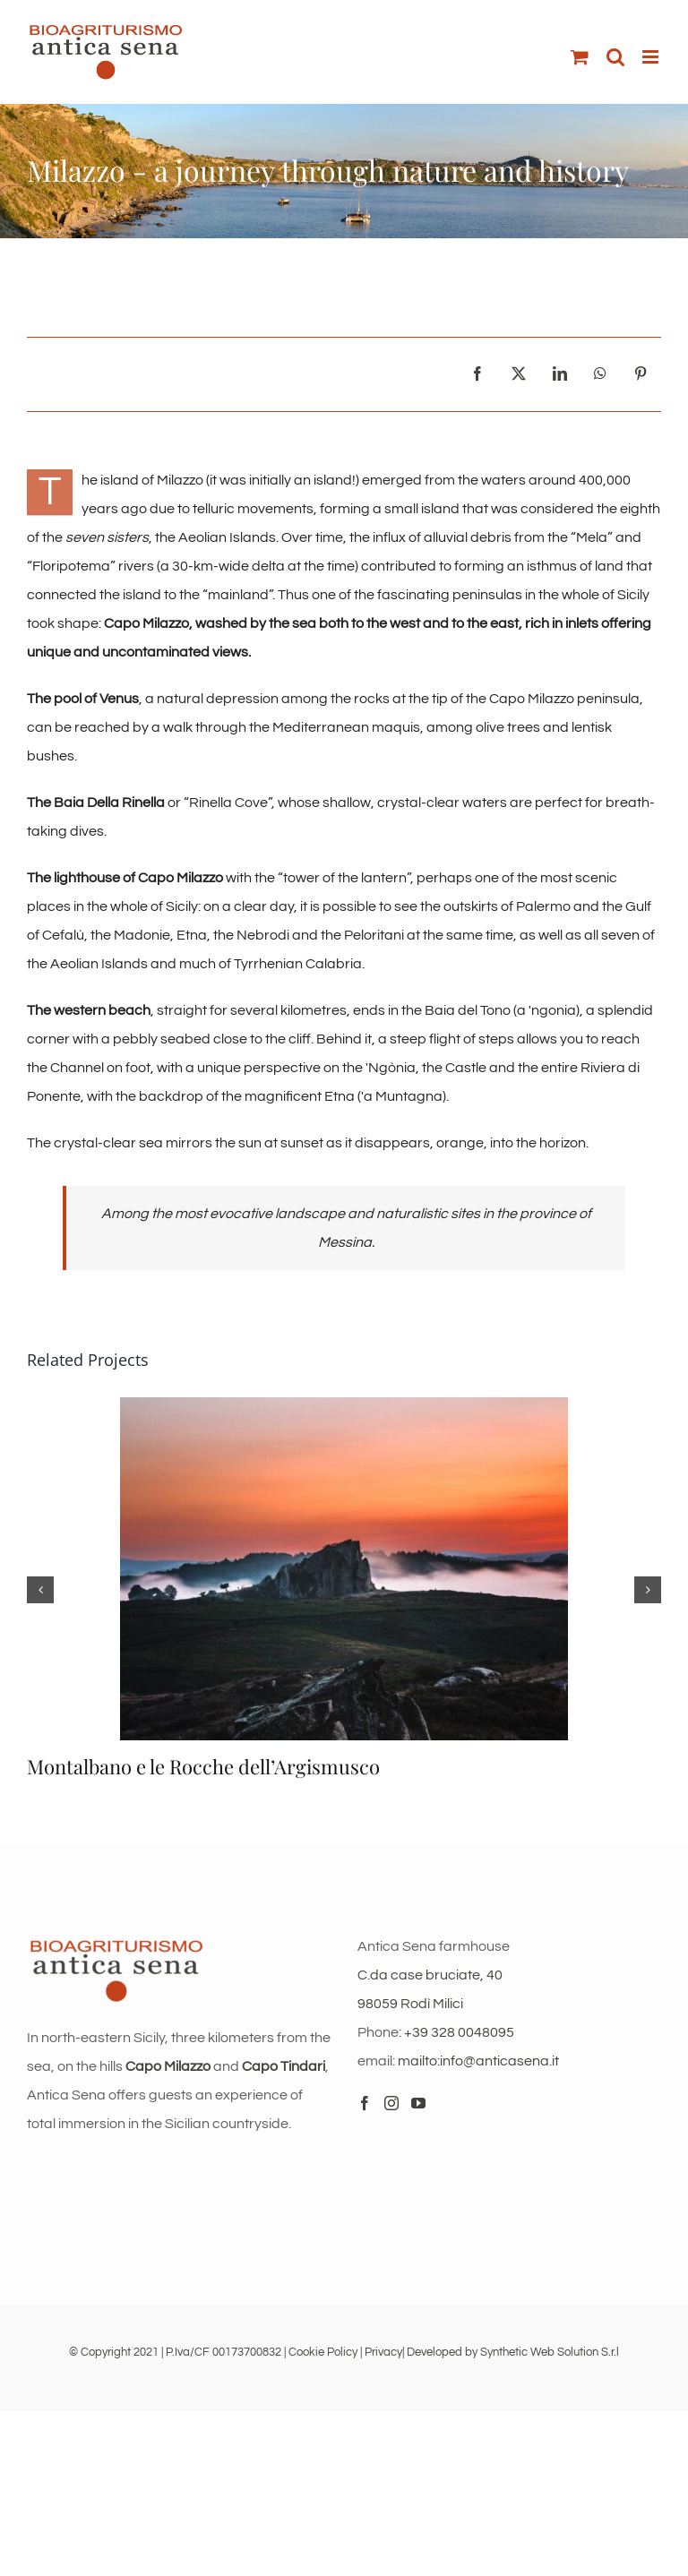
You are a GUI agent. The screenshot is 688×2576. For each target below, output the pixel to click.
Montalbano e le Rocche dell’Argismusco (203, 1766)
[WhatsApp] (600, 373)
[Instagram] (391, 2103)
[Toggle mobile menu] (651, 56)
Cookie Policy (322, 2352)
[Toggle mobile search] (615, 56)
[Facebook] (477, 373)
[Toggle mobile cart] (580, 56)
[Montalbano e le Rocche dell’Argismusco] (344, 1404)
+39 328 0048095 (459, 2032)
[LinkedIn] (559, 373)
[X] (518, 373)
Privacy (383, 2352)
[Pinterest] (640, 373)
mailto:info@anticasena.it (478, 2061)
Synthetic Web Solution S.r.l (549, 2352)
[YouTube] (418, 2103)
